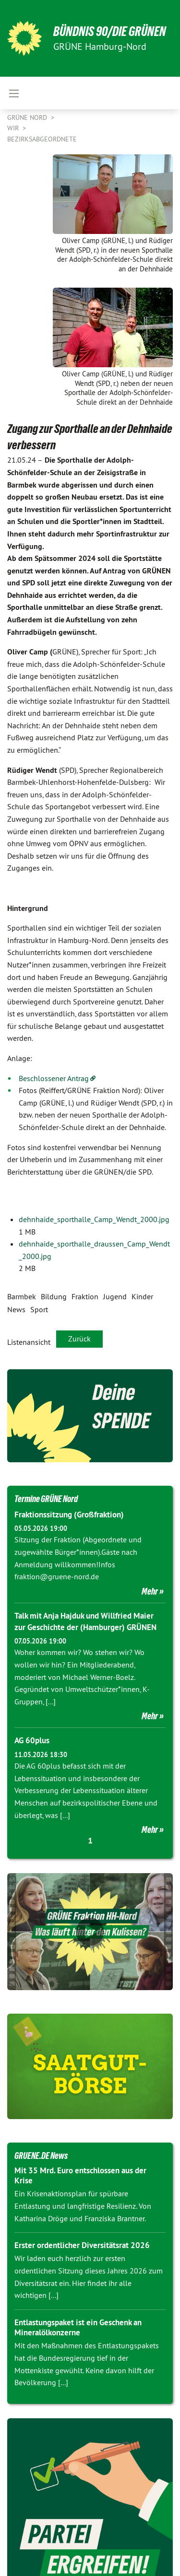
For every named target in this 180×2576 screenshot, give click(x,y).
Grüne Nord (28, 117)
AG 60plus (31, 1740)
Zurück (79, 1338)
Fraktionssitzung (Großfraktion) (69, 1514)
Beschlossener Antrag (54, 1078)
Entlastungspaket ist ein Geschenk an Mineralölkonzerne (78, 2327)
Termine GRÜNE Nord (46, 1498)
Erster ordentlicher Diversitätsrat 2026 (82, 2245)
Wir (14, 128)
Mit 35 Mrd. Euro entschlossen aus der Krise (80, 2175)
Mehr (150, 1591)
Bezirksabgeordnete (42, 139)
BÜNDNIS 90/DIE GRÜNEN (109, 31)
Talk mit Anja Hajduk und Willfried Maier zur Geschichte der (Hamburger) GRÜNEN (85, 1621)
